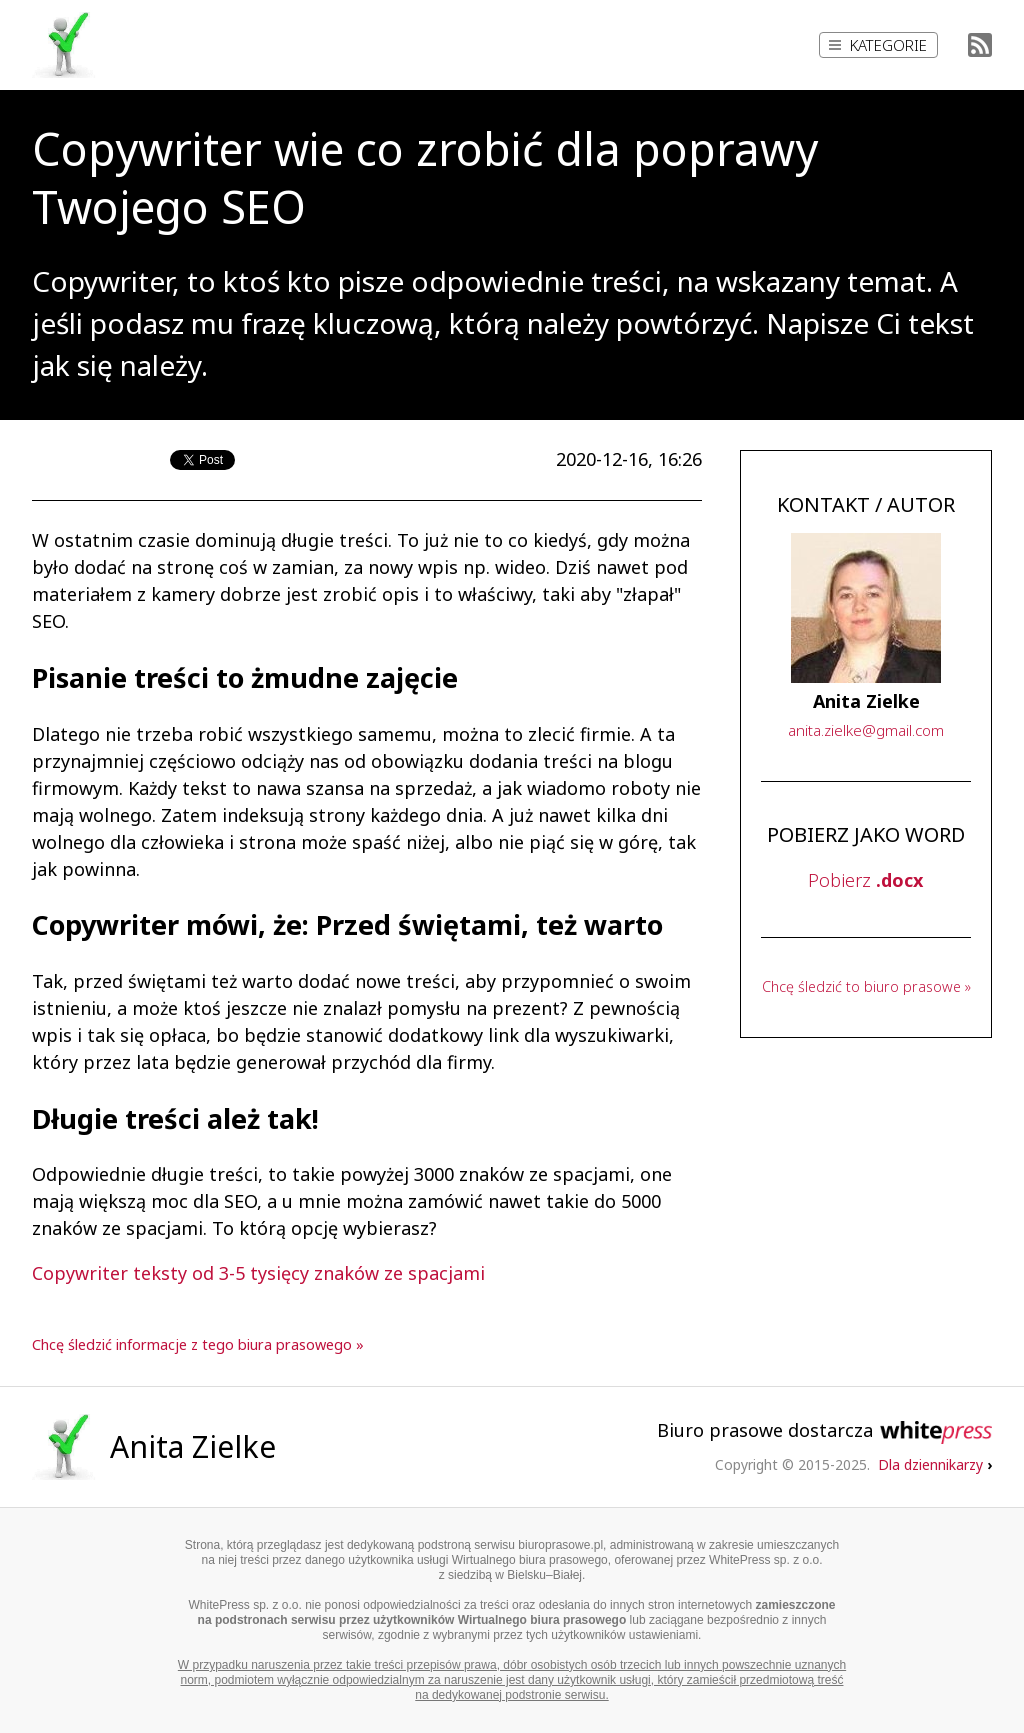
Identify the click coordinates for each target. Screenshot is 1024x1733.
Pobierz (865, 880)
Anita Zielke (193, 1446)
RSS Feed (980, 45)
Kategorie (878, 45)
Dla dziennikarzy (935, 1464)
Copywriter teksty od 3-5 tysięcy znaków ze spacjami (258, 1273)
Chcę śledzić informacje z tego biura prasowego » (198, 1344)
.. (866, 730)
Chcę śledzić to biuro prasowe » (866, 986)
